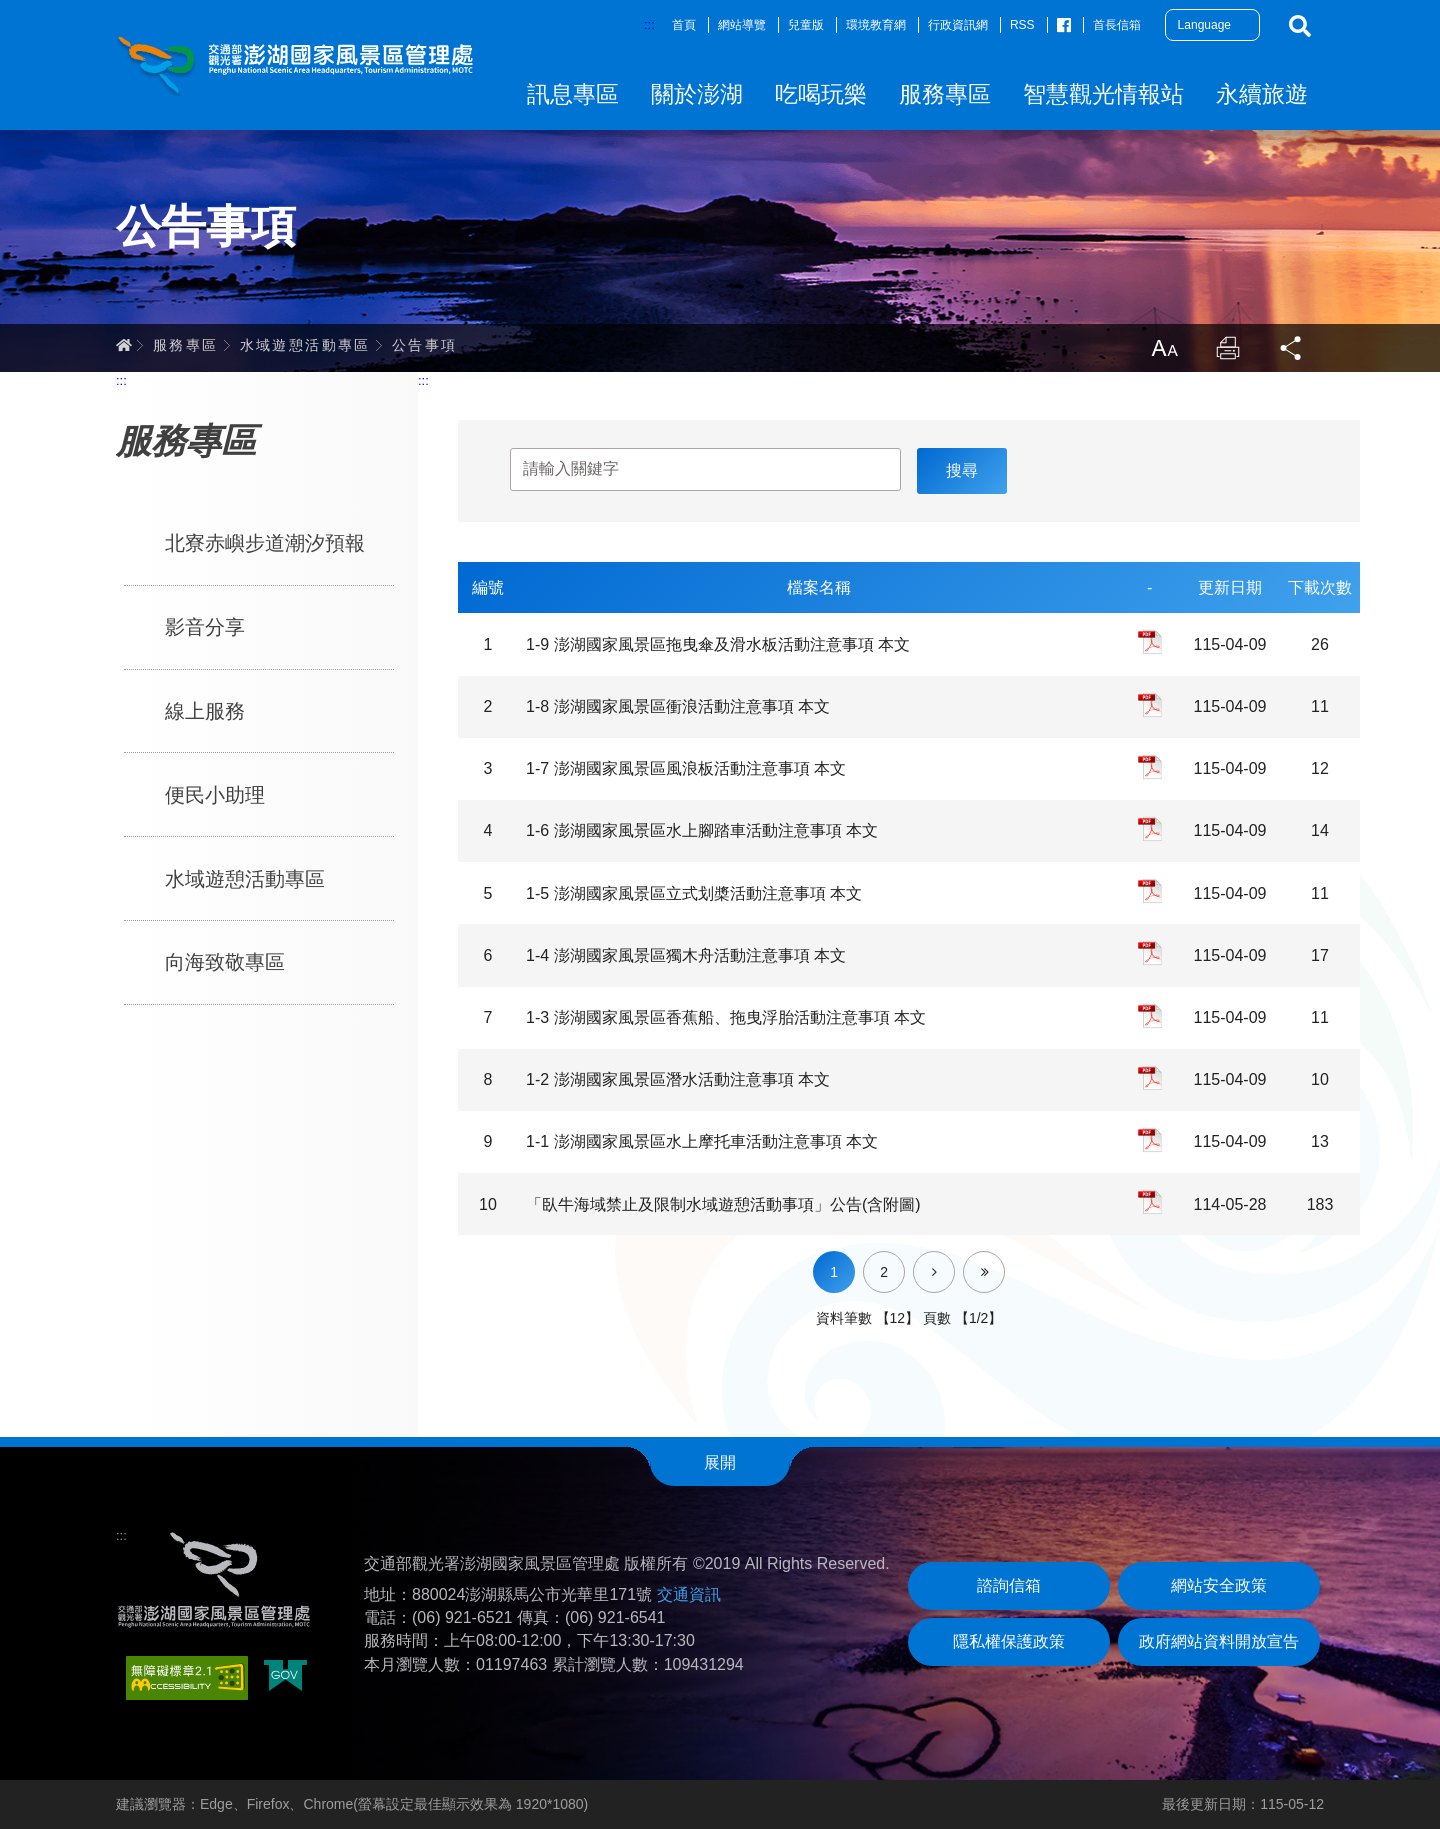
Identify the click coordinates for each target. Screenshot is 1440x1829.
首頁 (684, 25)
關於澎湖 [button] (697, 94)
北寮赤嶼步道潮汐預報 (265, 543)
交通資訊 (689, 1594)
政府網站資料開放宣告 (1219, 1641)
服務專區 (186, 345)
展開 (720, 1462)
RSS (1022, 25)
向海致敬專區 (225, 962)
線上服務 (205, 711)
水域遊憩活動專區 (305, 345)
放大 (1164, 348)
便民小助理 (215, 795)
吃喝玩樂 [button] (821, 94)
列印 (1228, 348)
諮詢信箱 (1009, 1585)
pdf (1150, 642)
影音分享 (205, 627)
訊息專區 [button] (573, 94)
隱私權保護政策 (1009, 1641)
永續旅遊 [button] (1262, 94)
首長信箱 (1117, 25)
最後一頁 (1004, 1259)
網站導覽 (742, 25)
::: (649, 24)
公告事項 (425, 345)
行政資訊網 (958, 25)
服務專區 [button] (945, 94)
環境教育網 (876, 25)
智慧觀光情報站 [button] (1103, 94)
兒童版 (806, 25)
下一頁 (954, 1259)
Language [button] (1204, 25)
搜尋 (1300, 26)
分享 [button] (1292, 348)
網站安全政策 (1219, 1585)
